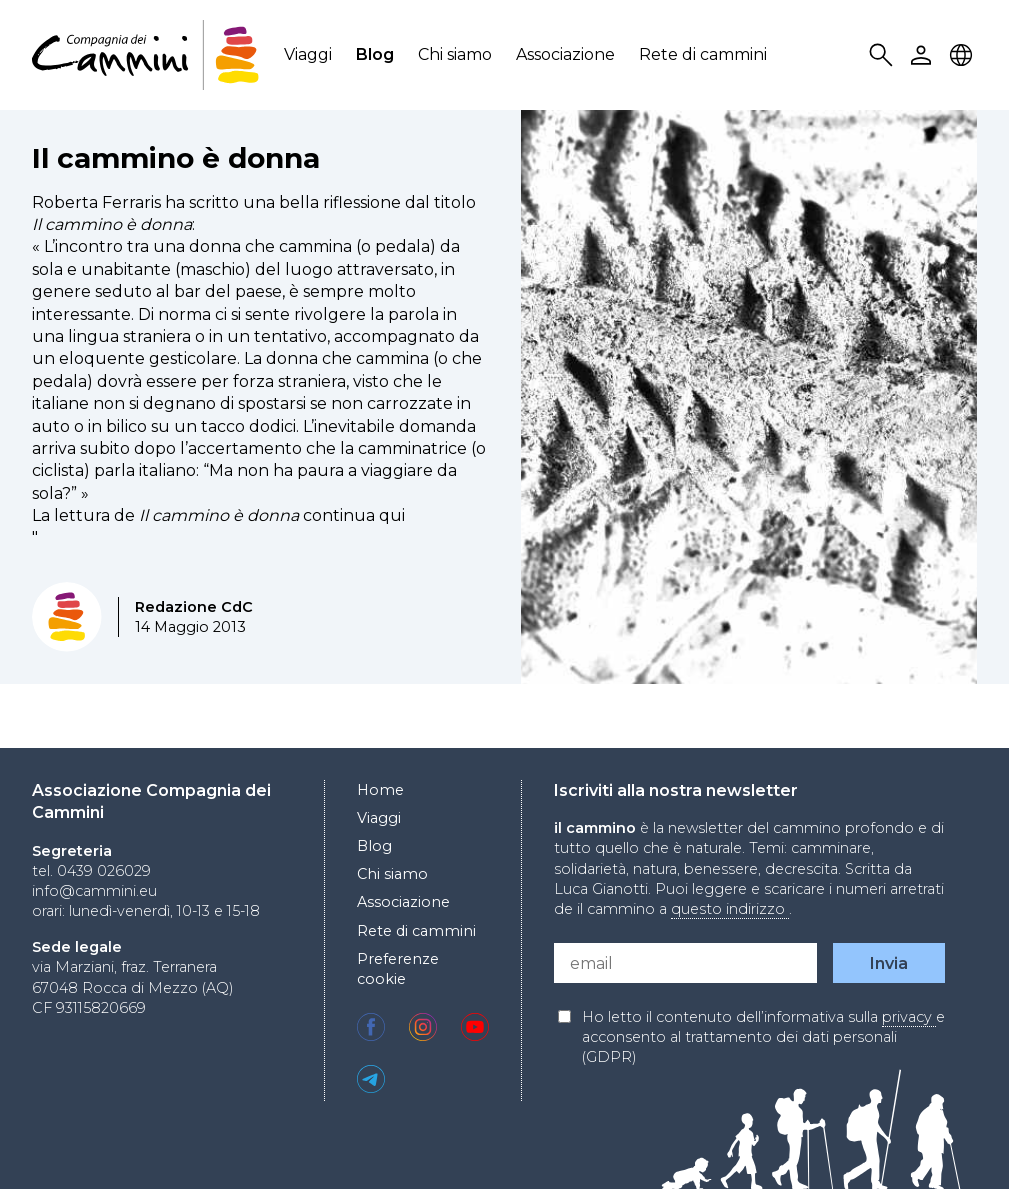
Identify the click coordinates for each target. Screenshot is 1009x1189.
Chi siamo (455, 54)
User (924, 55)
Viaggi (308, 54)
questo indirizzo (730, 909)
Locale (964, 55)
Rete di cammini (703, 54)
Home (380, 790)
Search (884, 55)
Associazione (565, 54)
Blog (375, 54)
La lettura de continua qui (218, 515)
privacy (909, 1017)
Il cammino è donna (176, 158)
